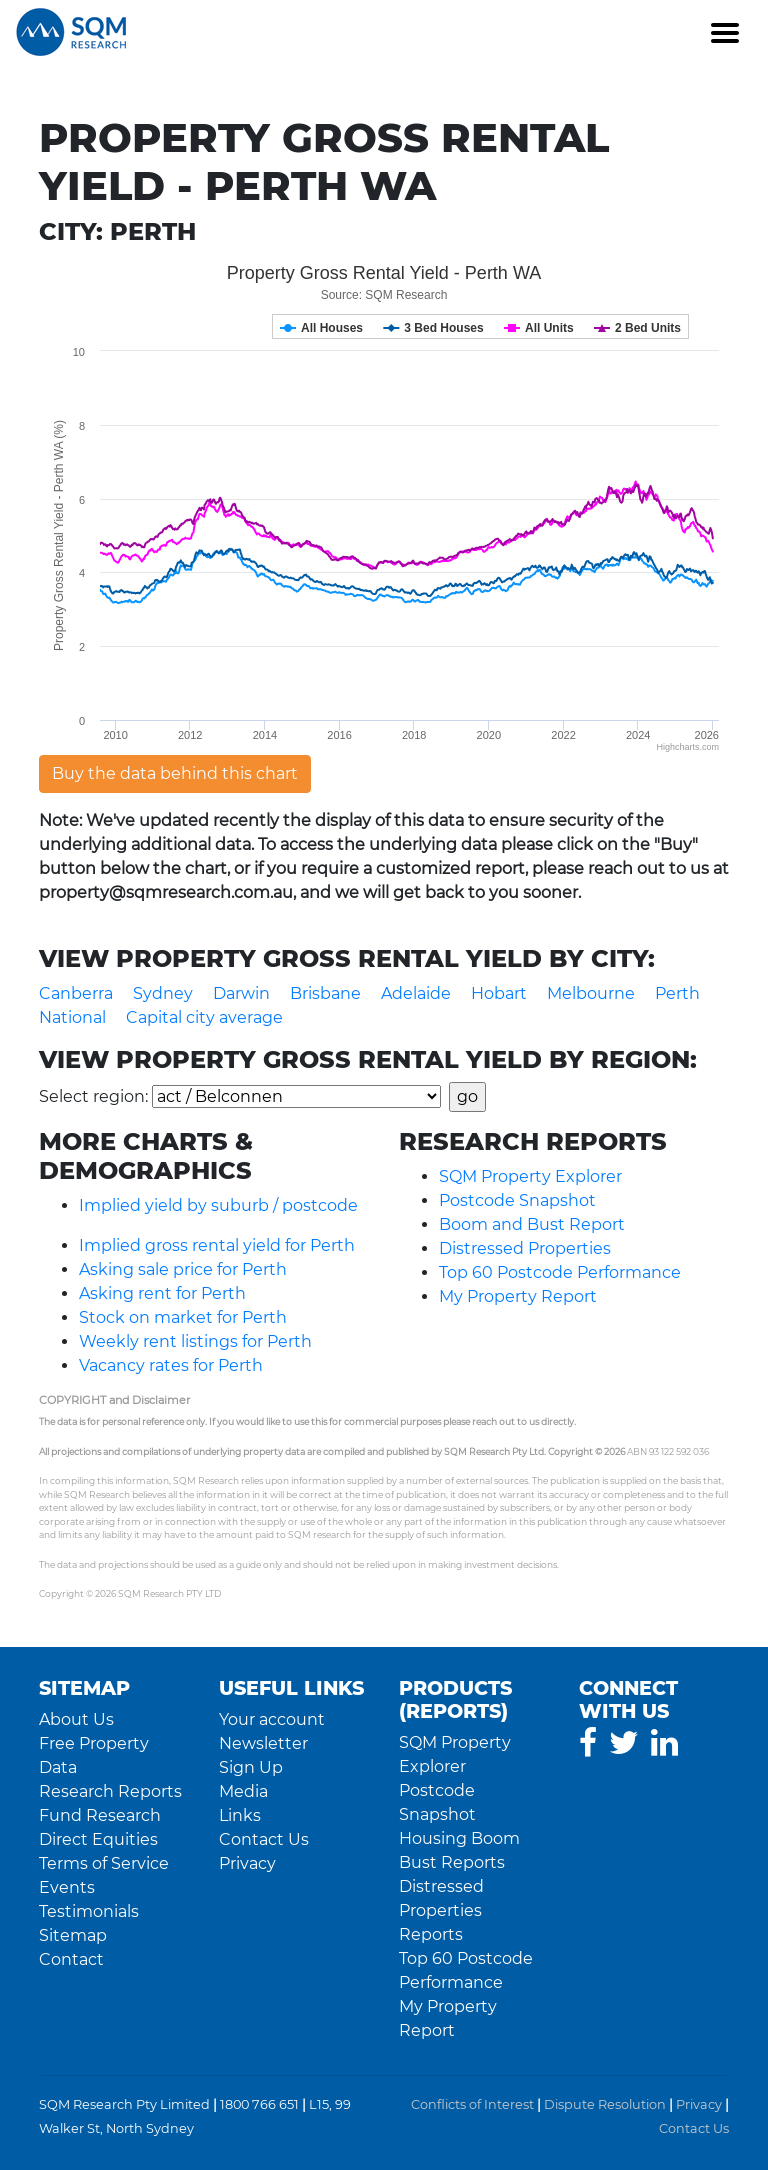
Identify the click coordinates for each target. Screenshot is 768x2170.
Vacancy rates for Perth (171, 1365)
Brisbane (325, 993)
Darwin (241, 993)
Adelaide (416, 993)
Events (67, 1887)
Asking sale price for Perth (183, 1269)
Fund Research (100, 1815)
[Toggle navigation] (724, 32)
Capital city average (204, 1017)
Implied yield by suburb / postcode (218, 1205)
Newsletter (263, 1743)
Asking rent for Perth (162, 1293)
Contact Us (264, 1839)
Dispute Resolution (605, 2104)
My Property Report (518, 1296)
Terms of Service (104, 1863)
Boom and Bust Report (532, 1224)
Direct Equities (98, 1839)
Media (243, 1791)
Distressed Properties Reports (441, 1910)
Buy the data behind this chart (175, 773)
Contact (71, 1959)
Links (240, 1815)
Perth (677, 993)
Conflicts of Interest (472, 2104)
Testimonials (89, 1911)
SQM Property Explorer (530, 1176)
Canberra (76, 993)
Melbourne (591, 993)
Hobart (499, 993)
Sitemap (73, 1935)
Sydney (163, 993)
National (72, 1017)
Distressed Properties (525, 1248)
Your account (272, 1719)
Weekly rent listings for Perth (195, 1341)
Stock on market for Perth (183, 1317)
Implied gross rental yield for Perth (217, 1245)
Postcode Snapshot (517, 1200)
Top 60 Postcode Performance (560, 1272)
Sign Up (251, 1767)
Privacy (247, 1863)
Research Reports (110, 1791)
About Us (76, 1719)
